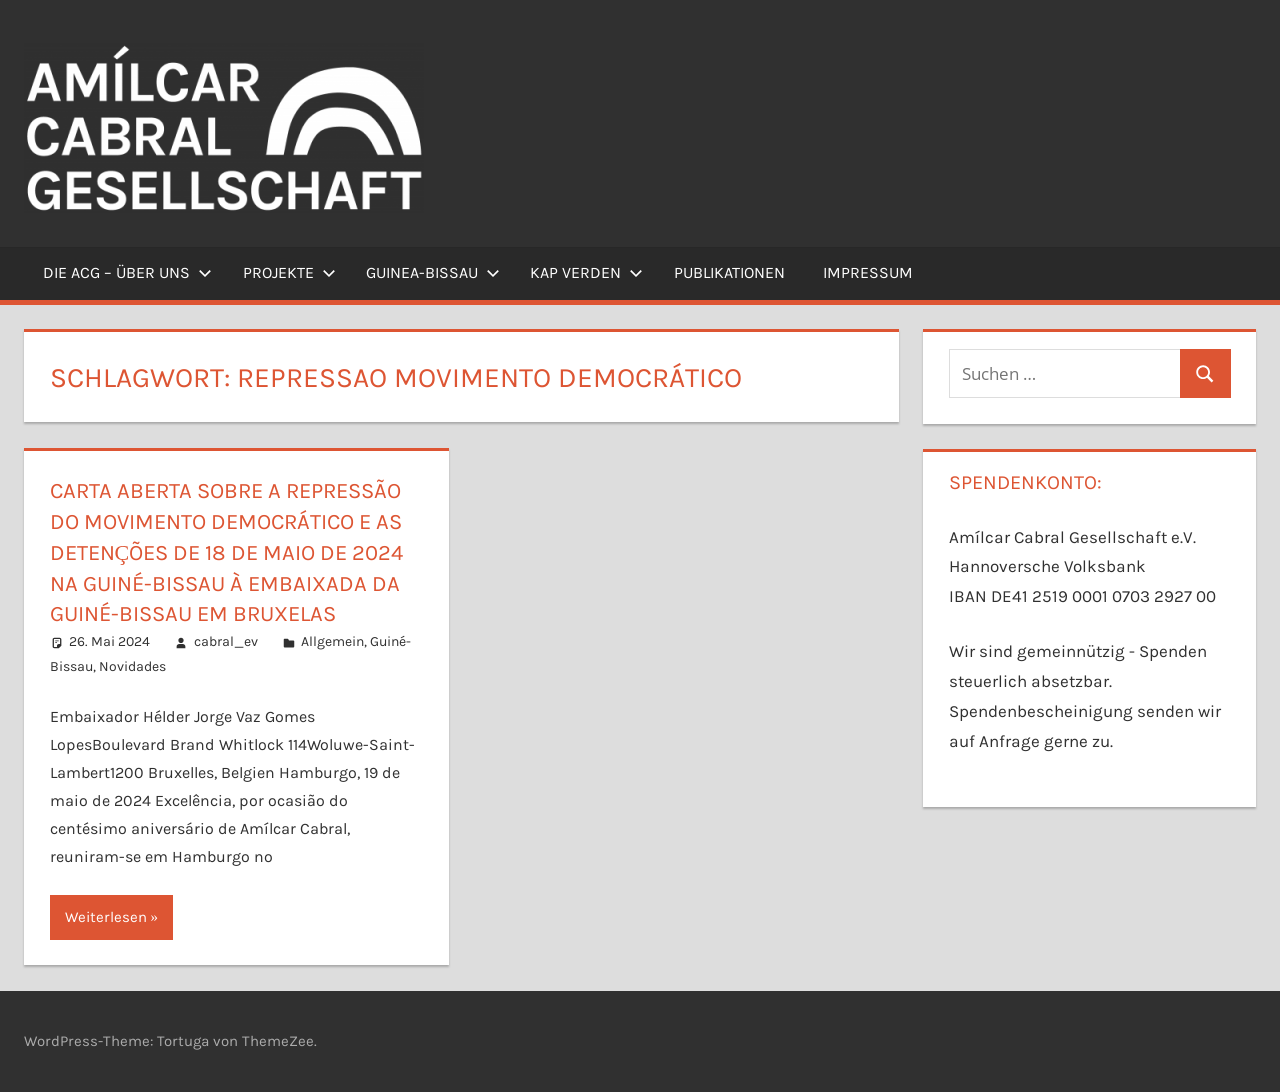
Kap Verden (586, 272)
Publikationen (729, 272)
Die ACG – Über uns (127, 272)
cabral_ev (226, 641)
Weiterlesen (106, 917)
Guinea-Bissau (433, 272)
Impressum (868, 272)
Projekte (289, 272)
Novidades (132, 666)
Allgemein (332, 641)
